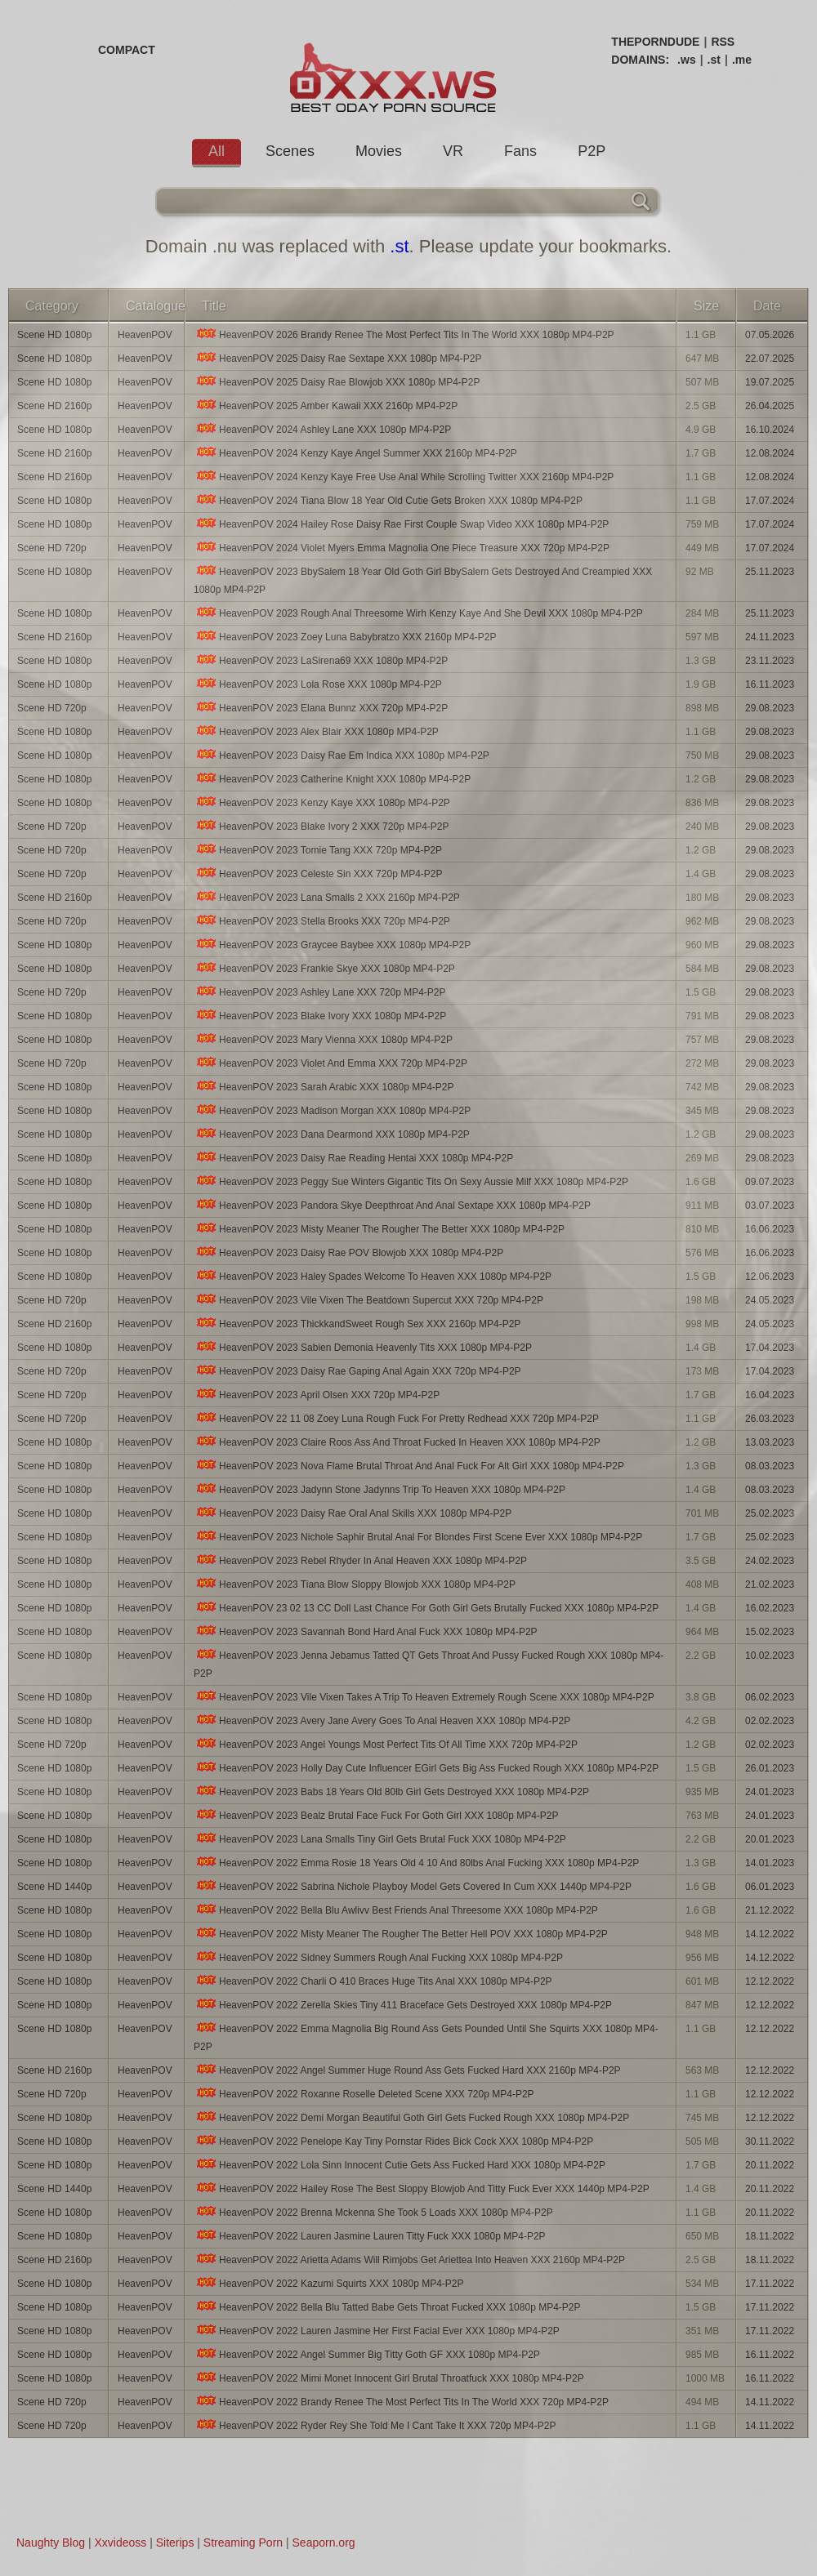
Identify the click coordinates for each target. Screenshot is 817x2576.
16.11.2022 (769, 2354)
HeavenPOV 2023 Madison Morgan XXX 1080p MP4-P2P (332, 1110)
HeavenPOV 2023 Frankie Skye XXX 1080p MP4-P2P (324, 968)
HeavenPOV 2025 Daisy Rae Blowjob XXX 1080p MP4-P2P (337, 382)
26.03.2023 (769, 1418)
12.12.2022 (769, 1981)
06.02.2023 (769, 1697)
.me (742, 59)
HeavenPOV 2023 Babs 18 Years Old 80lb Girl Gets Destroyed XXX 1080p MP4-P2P (391, 1791)
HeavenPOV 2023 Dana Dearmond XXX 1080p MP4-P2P (332, 1134)
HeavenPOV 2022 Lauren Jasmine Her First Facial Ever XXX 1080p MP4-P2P (377, 2330)
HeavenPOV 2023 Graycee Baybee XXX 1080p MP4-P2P (332, 944)
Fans (520, 151)
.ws (686, 59)
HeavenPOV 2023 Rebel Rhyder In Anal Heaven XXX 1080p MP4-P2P (360, 1560)
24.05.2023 (769, 1300)
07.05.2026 (769, 335)
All (216, 151)
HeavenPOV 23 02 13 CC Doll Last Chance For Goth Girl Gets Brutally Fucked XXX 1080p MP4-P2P (426, 1608)
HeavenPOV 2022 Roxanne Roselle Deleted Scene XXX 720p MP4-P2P (364, 2094)
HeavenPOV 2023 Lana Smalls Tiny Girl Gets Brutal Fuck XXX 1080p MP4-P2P (380, 1839)
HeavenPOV (145, 335)
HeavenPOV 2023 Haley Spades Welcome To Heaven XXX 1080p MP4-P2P (372, 1276)
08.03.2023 (769, 1466)
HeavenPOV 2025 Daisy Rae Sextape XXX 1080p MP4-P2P (338, 358)
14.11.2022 (769, 2402)
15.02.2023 (769, 1632)
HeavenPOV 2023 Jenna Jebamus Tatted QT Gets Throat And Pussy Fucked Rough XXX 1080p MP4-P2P (428, 1664)
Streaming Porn (243, 2542)
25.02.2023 (769, 1513)
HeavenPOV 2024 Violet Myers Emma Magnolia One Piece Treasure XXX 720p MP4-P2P (401, 547)
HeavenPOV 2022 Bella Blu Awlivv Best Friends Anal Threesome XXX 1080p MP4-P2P (396, 1910)
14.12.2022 (769, 1934)
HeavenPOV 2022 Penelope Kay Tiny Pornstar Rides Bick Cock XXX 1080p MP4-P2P (393, 2141)
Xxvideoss (120, 2542)
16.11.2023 (769, 684)
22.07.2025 (769, 358)
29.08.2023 (769, 708)
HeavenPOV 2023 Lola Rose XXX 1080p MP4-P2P (318, 684)
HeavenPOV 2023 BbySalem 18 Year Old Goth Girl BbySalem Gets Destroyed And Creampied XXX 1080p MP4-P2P (423, 580)
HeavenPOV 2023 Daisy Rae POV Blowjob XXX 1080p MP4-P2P (348, 1252)
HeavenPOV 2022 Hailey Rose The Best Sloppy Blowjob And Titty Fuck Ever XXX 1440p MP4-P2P (422, 2188)
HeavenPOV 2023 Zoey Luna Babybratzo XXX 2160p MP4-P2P (345, 637)
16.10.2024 (769, 429)
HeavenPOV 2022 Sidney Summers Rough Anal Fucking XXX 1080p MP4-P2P (378, 1957)
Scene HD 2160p (54, 406)
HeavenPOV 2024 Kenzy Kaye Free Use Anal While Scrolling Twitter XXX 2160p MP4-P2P (404, 476)
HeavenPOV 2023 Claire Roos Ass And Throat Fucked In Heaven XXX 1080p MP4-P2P (397, 1442)
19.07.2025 (769, 382)
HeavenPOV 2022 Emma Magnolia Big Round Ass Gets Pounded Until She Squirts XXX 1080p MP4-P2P (426, 2037)
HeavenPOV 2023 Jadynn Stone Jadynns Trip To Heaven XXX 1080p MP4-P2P (379, 1489)
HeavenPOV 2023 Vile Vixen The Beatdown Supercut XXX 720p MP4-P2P (368, 1300)
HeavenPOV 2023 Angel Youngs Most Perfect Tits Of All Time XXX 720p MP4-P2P (386, 1744)
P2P (591, 151)
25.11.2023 (769, 571)
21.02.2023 (769, 1584)
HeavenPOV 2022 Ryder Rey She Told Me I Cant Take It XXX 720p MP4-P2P (375, 2425)
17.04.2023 (769, 1347)
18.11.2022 (769, 2236)
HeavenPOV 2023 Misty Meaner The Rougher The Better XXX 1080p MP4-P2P (379, 1229)
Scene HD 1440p (54, 1886)
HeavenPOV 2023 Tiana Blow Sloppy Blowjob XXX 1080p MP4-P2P (355, 1584)
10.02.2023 (769, 1655)
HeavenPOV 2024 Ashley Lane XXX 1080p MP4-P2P (322, 429)
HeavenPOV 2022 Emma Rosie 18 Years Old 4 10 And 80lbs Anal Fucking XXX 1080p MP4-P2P (416, 1862)
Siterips (175, 2542)
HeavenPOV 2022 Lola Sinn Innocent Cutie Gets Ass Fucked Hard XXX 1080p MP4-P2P (399, 2165)
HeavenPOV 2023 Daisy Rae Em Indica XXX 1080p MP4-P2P (341, 755)
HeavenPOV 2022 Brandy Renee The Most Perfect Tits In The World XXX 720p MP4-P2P (401, 2402)
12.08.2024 (769, 453)
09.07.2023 (769, 1182)
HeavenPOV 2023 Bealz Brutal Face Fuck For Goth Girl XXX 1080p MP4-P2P (376, 1815)
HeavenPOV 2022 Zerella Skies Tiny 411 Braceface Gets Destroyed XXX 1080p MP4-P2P (403, 2005)
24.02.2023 (769, 1561)
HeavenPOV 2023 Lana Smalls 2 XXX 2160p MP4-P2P (327, 897)
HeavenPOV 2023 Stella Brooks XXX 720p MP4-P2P (322, 921)
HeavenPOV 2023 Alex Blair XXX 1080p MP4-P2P (316, 731)
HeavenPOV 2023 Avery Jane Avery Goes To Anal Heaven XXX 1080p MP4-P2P (382, 1720)
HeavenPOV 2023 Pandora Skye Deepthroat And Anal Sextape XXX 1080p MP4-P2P (392, 1205)
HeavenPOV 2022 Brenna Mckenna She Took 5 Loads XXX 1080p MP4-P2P (373, 2212)
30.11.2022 (769, 2141)
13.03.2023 (769, 1442)
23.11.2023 (769, 660)
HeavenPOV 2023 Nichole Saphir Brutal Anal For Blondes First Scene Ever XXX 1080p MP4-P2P (418, 1537)
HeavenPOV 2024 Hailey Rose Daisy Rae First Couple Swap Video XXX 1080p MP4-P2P (401, 524)
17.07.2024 (769, 500)
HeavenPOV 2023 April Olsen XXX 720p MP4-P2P (317, 1394)
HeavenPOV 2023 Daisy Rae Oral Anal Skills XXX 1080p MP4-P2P (352, 1513)
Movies (378, 151)
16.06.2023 (769, 1229)
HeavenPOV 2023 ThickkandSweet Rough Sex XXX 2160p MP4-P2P (357, 1323)
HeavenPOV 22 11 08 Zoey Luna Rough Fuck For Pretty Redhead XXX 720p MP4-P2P (396, 1418)
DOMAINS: (640, 59)
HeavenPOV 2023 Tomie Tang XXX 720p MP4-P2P (318, 850)
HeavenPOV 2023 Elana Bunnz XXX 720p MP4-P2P (321, 708)
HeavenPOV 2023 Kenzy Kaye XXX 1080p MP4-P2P (322, 802)
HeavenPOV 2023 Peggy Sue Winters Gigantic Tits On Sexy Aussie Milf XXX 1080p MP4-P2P (411, 1181)
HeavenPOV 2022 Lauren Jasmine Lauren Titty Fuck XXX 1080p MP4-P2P (370, 2236)
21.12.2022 (769, 1910)
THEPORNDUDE (655, 41)
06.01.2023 (769, 1886)
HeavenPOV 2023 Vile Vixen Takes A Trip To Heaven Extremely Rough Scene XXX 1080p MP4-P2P (424, 1697)
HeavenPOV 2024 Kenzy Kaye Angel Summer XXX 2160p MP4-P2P (355, 453)
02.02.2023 (769, 1721)
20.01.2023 (769, 1839)
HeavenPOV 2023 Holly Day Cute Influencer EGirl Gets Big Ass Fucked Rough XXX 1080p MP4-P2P (426, 1768)
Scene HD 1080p (54, 335)
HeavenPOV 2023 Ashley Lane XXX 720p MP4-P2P (320, 992)
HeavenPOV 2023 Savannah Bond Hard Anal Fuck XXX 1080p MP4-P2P (366, 1631)
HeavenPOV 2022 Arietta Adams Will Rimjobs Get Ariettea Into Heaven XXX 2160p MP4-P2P (409, 2259)
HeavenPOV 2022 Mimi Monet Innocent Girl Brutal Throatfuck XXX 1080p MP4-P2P (389, 2378)
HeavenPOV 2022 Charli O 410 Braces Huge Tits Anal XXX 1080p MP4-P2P (373, 1981)
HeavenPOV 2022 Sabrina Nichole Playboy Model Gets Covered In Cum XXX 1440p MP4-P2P (413, 1886)
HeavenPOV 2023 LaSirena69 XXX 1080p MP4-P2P (321, 660)
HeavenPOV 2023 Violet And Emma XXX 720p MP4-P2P (330, 1063)
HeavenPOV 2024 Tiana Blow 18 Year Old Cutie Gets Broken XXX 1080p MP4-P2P (388, 500)
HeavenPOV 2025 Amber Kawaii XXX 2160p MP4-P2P (326, 405)
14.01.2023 (769, 1863)
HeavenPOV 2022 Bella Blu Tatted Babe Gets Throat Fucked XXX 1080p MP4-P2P (387, 2307)
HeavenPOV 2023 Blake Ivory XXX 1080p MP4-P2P (320, 1015)
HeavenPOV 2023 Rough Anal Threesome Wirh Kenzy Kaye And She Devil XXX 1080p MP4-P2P (418, 613)
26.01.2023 (769, 1768)
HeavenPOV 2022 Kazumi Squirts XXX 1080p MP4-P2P (329, 2283)
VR (453, 151)
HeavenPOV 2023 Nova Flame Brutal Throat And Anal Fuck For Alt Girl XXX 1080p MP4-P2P (409, 1466)
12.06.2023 (769, 1276)
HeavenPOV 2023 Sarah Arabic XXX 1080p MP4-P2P (324, 1087)
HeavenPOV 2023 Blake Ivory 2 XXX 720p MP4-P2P (321, 826)
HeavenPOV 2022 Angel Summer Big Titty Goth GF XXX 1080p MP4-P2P (367, 2354)
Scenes (290, 151)
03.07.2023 (769, 1205)
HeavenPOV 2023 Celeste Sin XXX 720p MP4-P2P (318, 873)
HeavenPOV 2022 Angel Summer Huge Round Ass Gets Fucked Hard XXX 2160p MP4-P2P (407, 2070)
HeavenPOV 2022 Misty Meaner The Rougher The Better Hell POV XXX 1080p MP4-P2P (401, 1934)
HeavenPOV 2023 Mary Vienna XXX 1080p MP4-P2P (323, 1039)
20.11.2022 (769, 2165)
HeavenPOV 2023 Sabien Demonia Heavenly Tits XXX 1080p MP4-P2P (363, 1347)
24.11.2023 (769, 637)
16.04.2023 (769, 1395)
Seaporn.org (323, 2542)
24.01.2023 (769, 1792)
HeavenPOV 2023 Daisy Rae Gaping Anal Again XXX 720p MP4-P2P (357, 1371)
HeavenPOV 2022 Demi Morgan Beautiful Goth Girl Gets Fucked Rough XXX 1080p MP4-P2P (411, 2117)
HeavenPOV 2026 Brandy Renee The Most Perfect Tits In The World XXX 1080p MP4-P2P (404, 334)
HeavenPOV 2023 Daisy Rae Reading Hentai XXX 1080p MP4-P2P (353, 1158)
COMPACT (126, 49)
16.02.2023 (769, 1608)
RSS (722, 41)
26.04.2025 (769, 406)
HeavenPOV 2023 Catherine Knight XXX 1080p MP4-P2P (332, 779)
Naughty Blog (50, 2542)
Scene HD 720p (52, 548)
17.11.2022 (769, 2283)
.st (714, 59)
